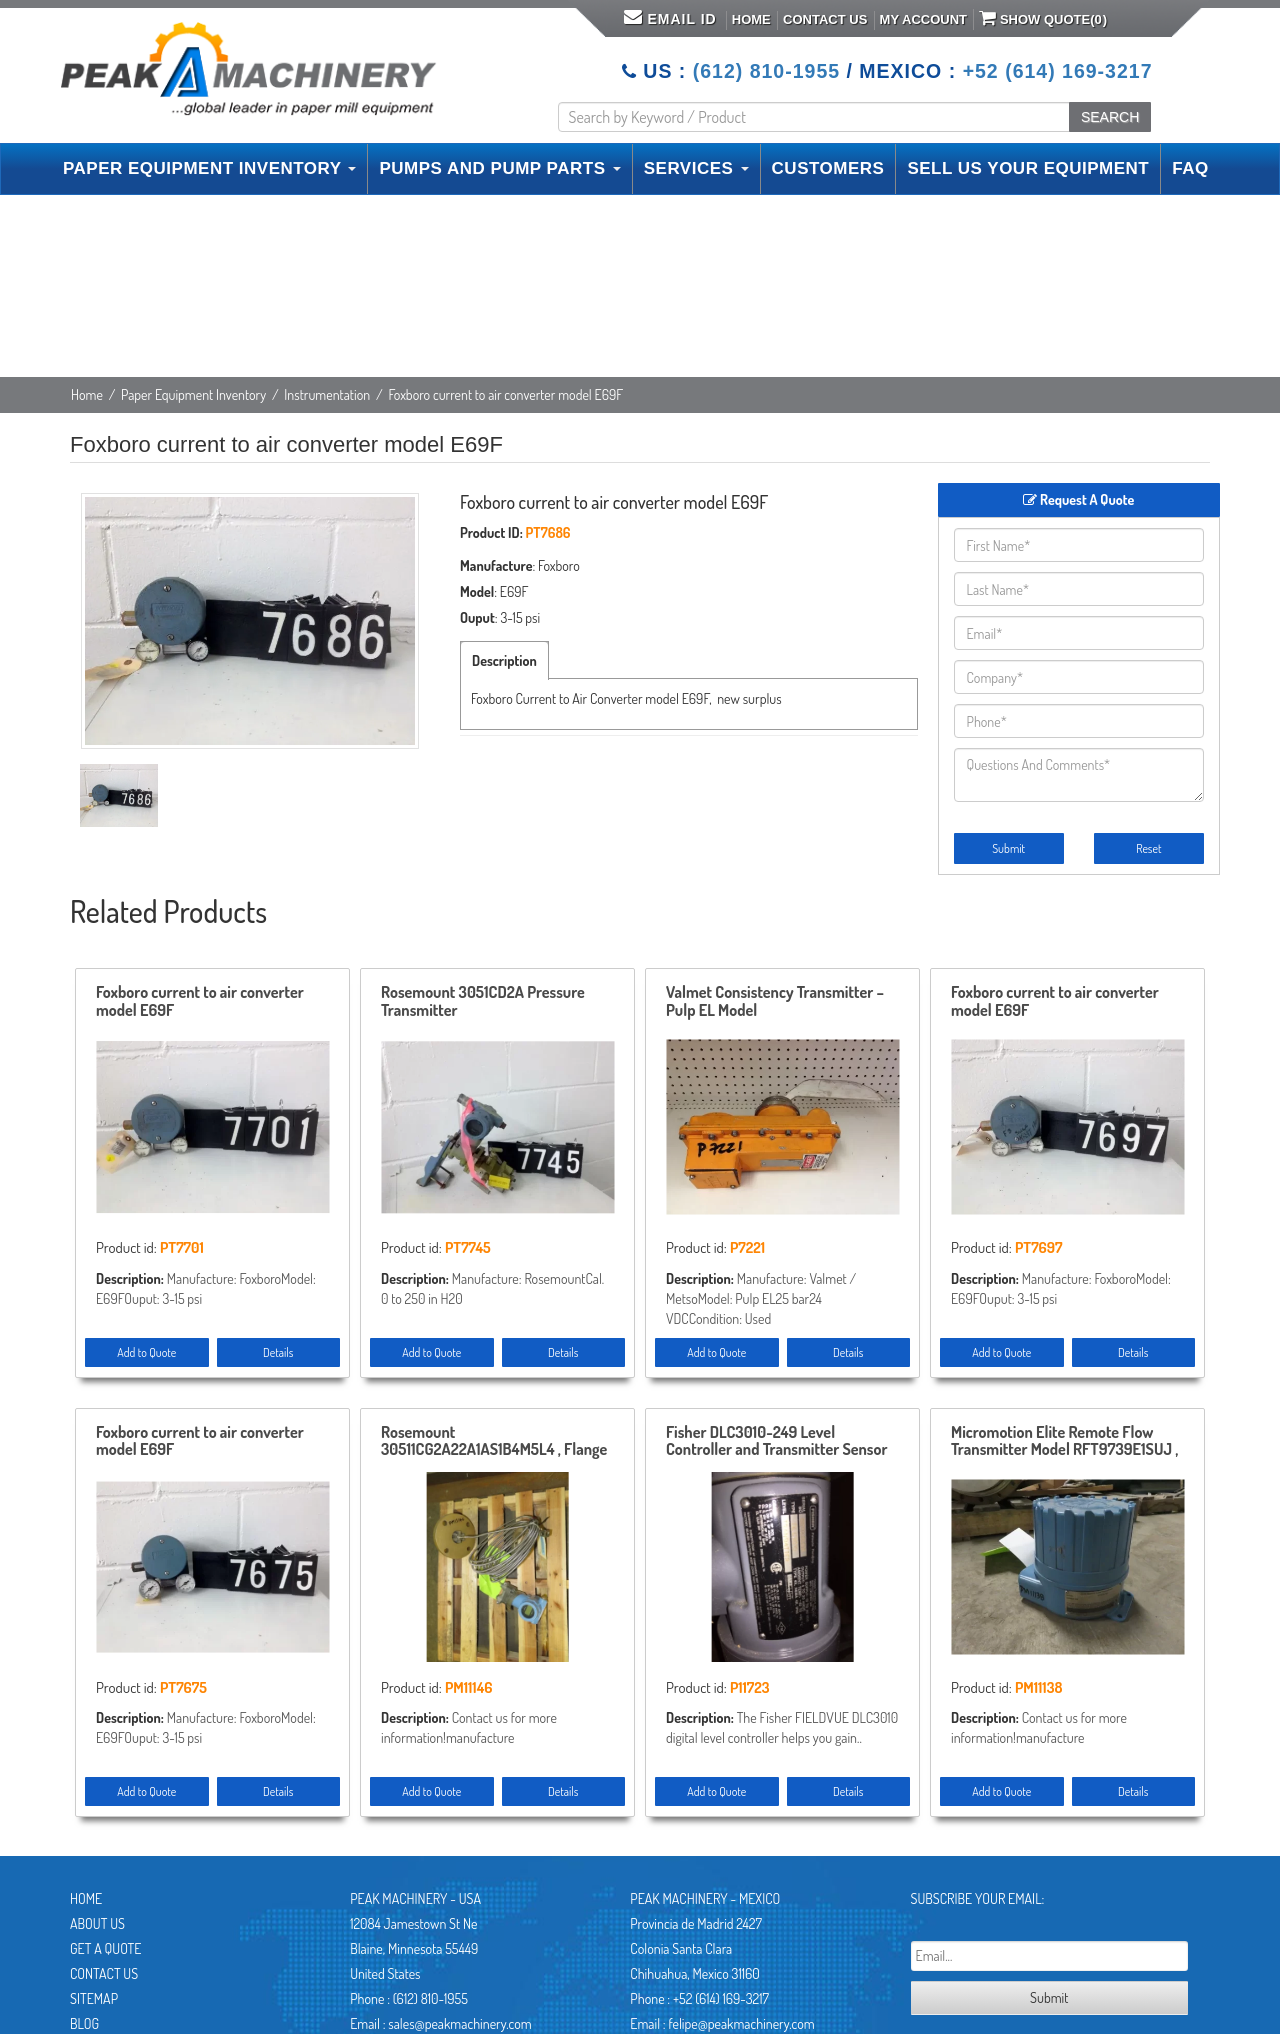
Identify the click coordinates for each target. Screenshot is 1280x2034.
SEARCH (1110, 117)
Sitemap (94, 1998)
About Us (97, 1923)
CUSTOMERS (828, 168)
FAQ (1190, 168)
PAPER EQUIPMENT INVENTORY (209, 168)
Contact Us (825, 19)
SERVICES (696, 168)
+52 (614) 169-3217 (1058, 71)
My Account (923, 19)
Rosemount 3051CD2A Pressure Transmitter (483, 1002)
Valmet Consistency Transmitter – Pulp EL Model (775, 1002)
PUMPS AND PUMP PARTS (499, 168)
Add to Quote (146, 1352)
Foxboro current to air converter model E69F (200, 1002)
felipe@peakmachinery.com (741, 2023)
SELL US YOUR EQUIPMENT (1028, 168)
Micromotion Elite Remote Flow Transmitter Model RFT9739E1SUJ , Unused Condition (1064, 1442)
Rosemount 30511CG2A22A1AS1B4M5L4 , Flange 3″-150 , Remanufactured (494, 1442)
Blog (84, 2023)
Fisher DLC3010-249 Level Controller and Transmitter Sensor (777, 1442)
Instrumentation (327, 394)
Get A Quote (105, 1948)
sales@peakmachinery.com (459, 2023)
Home (751, 19)
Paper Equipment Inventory (193, 394)
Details (278, 1352)
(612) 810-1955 (766, 71)
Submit (1008, 848)
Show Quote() (1043, 18)
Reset (1148, 848)
